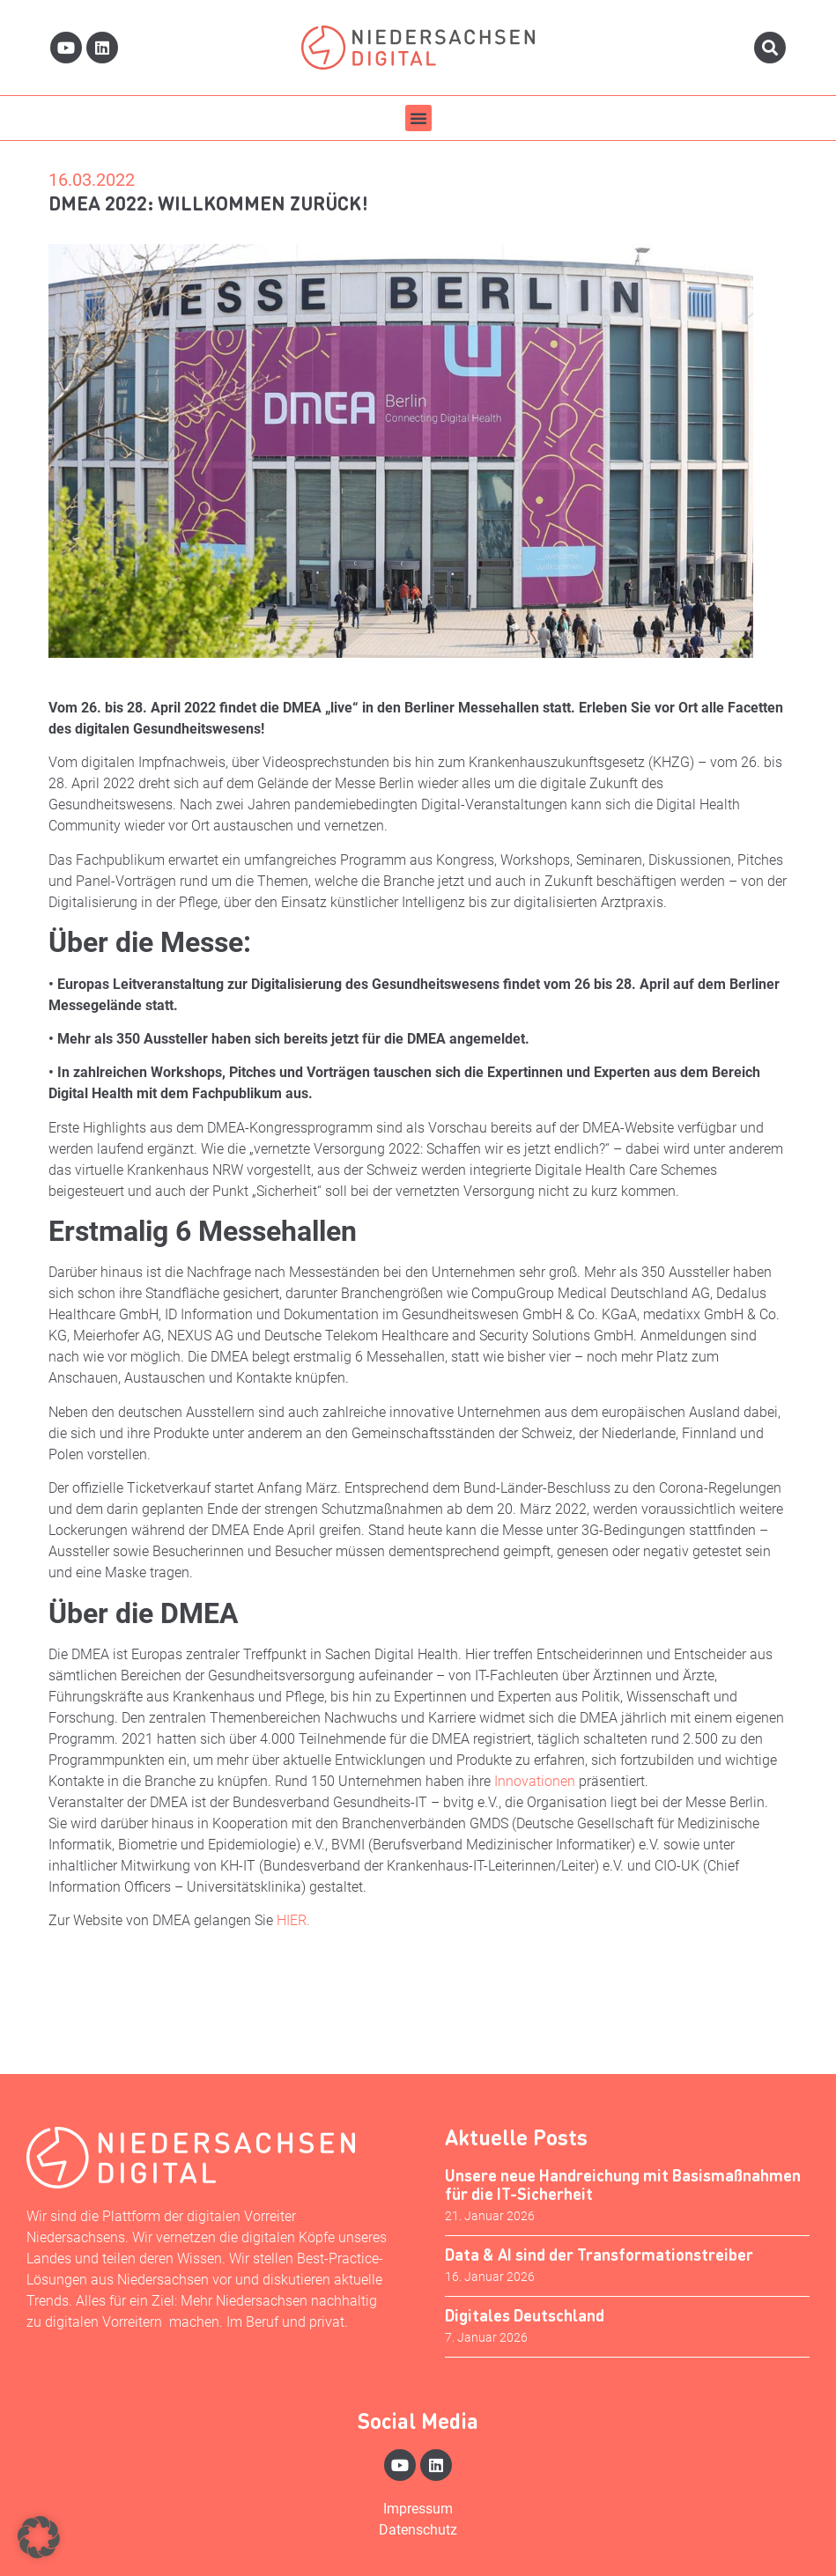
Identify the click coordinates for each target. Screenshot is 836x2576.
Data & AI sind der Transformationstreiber (599, 2254)
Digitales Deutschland (524, 2315)
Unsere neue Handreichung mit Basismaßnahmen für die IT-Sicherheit (623, 2184)
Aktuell (78, 1972)
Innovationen (536, 1781)
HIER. (293, 1920)
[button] (418, 118)
